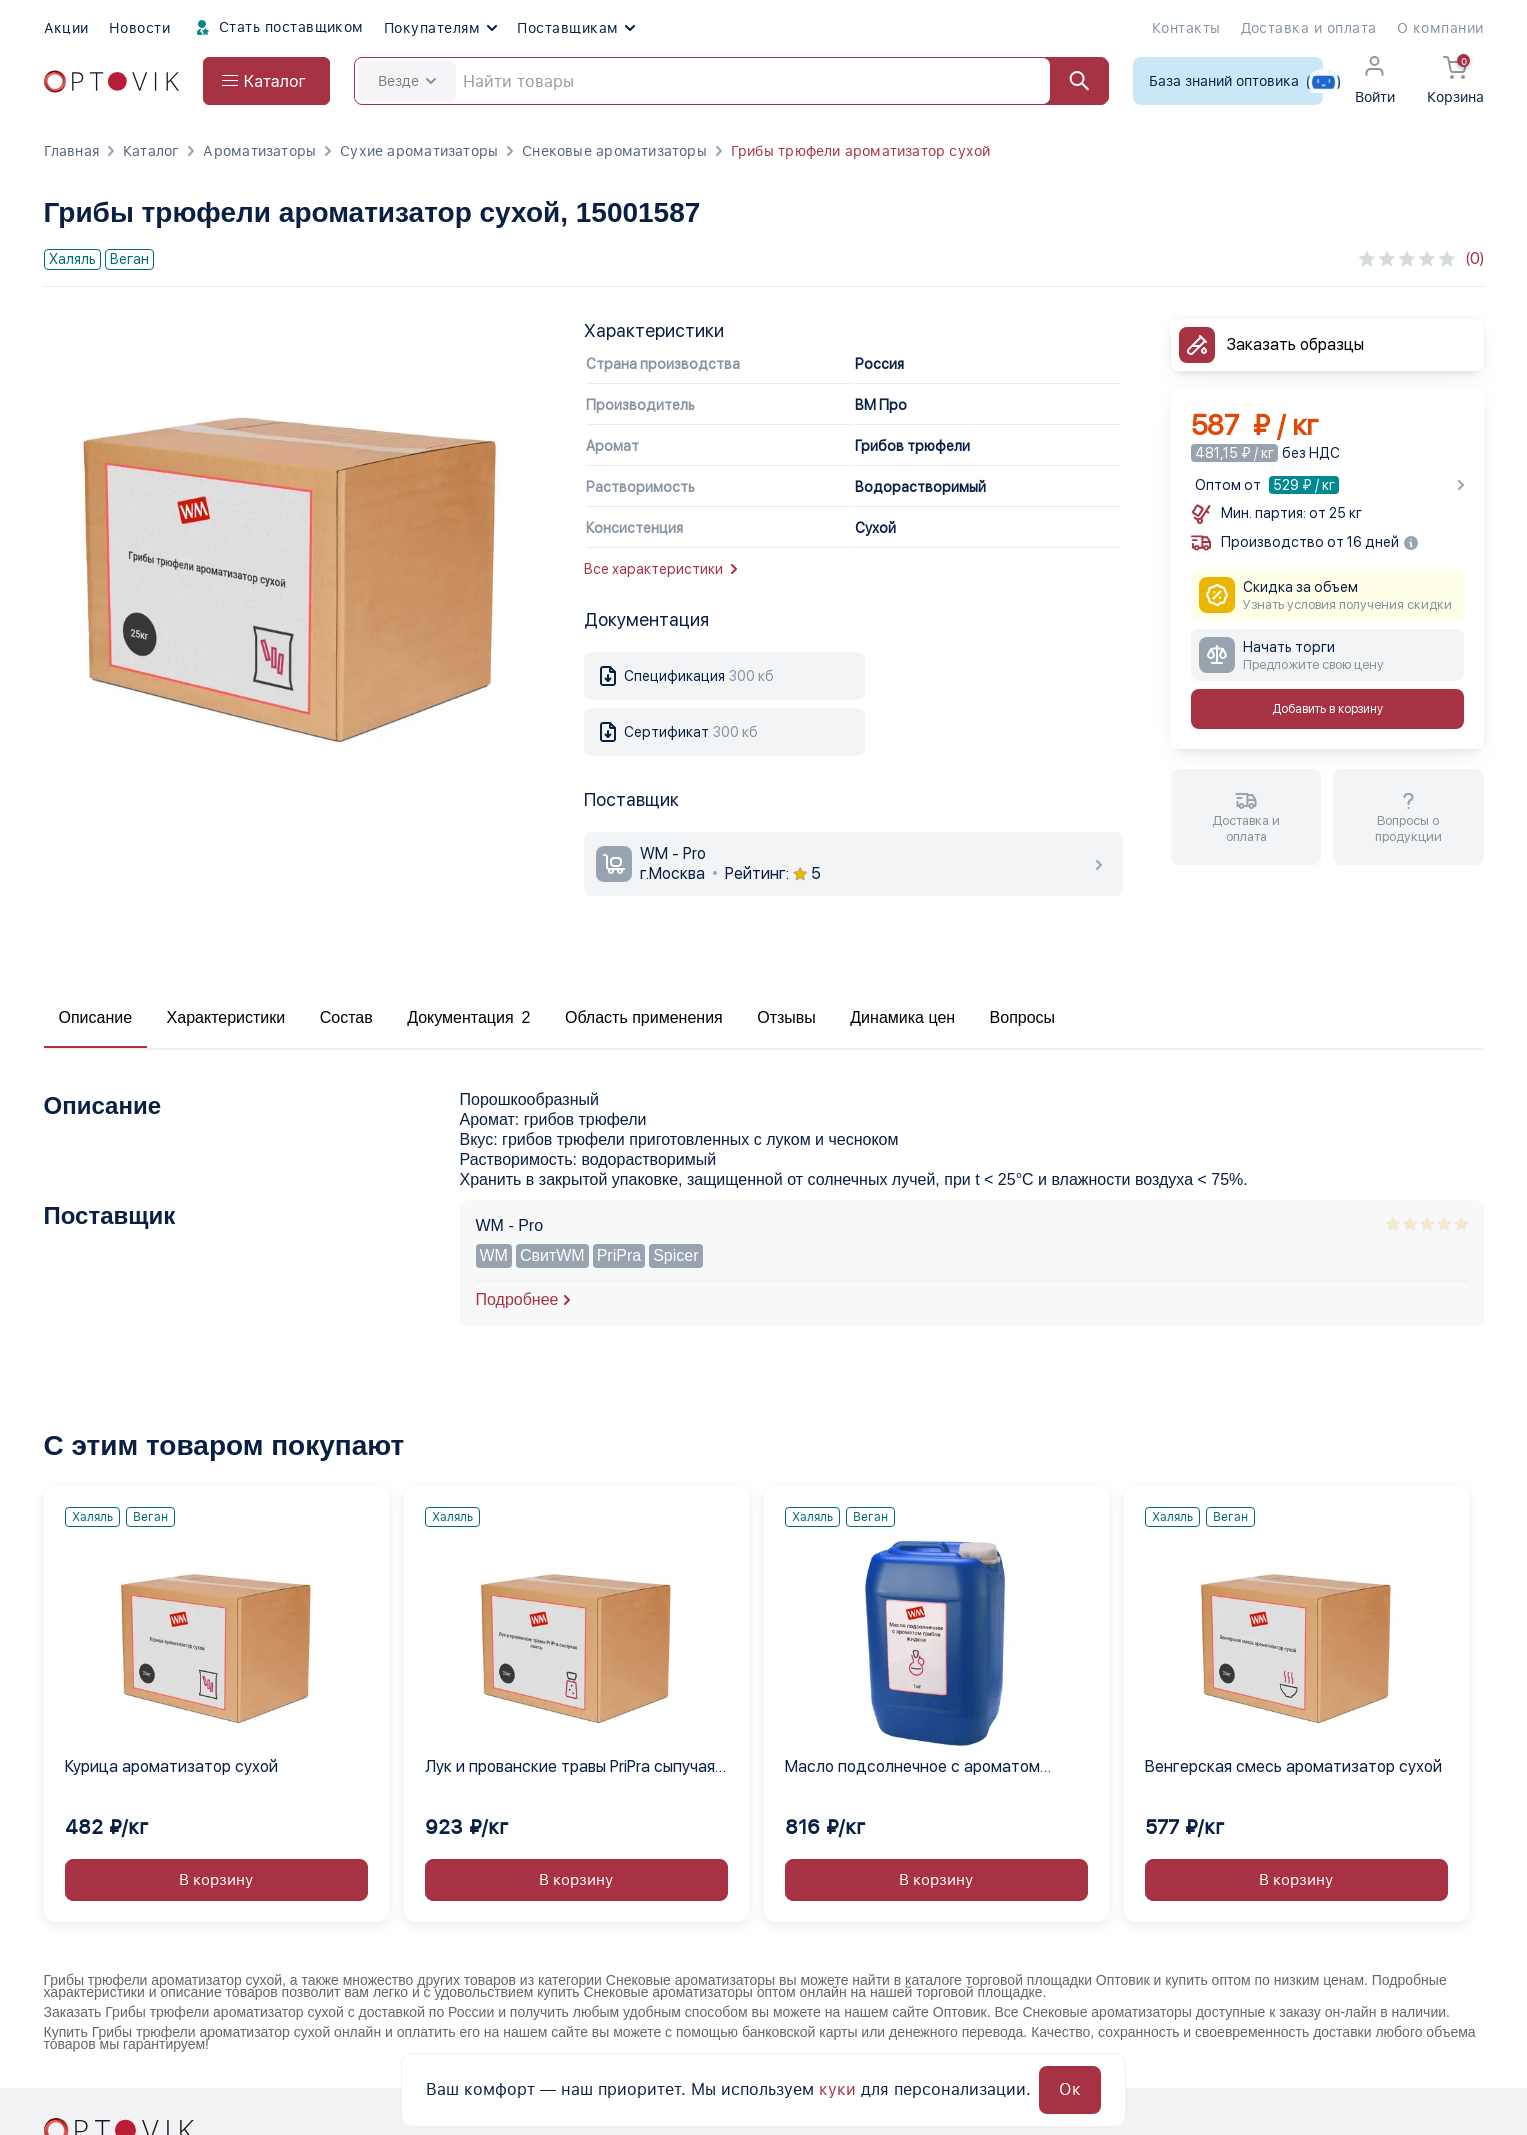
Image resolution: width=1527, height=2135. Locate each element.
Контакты (1186, 28)
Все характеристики (660, 569)
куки (837, 2089)
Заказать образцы (1295, 344)
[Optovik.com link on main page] (111, 81)
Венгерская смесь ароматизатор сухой (1293, 1766)
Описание (96, 1017)
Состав (346, 1017)
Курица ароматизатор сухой (171, 1766)
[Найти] (1070, 81)
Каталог (151, 151)
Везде (407, 81)
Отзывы (786, 1017)
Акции (66, 28)
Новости (139, 28)
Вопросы (1023, 1017)
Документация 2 (468, 1017)
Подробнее (517, 1299)
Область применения (644, 1017)
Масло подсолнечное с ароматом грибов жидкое (912, 1768)
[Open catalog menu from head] (266, 81)
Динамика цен (902, 1017)
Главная (71, 151)
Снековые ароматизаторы (614, 151)
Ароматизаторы (259, 151)
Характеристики (226, 1017)
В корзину (216, 1880)
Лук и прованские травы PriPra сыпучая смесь (570, 1768)
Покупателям (440, 28)
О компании (1440, 28)
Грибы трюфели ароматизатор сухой (861, 151)
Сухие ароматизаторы (419, 151)
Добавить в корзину (1327, 709)
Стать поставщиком (277, 28)
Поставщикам (576, 28)
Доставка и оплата (1309, 28)
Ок (1070, 2089)
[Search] (731, 81)
